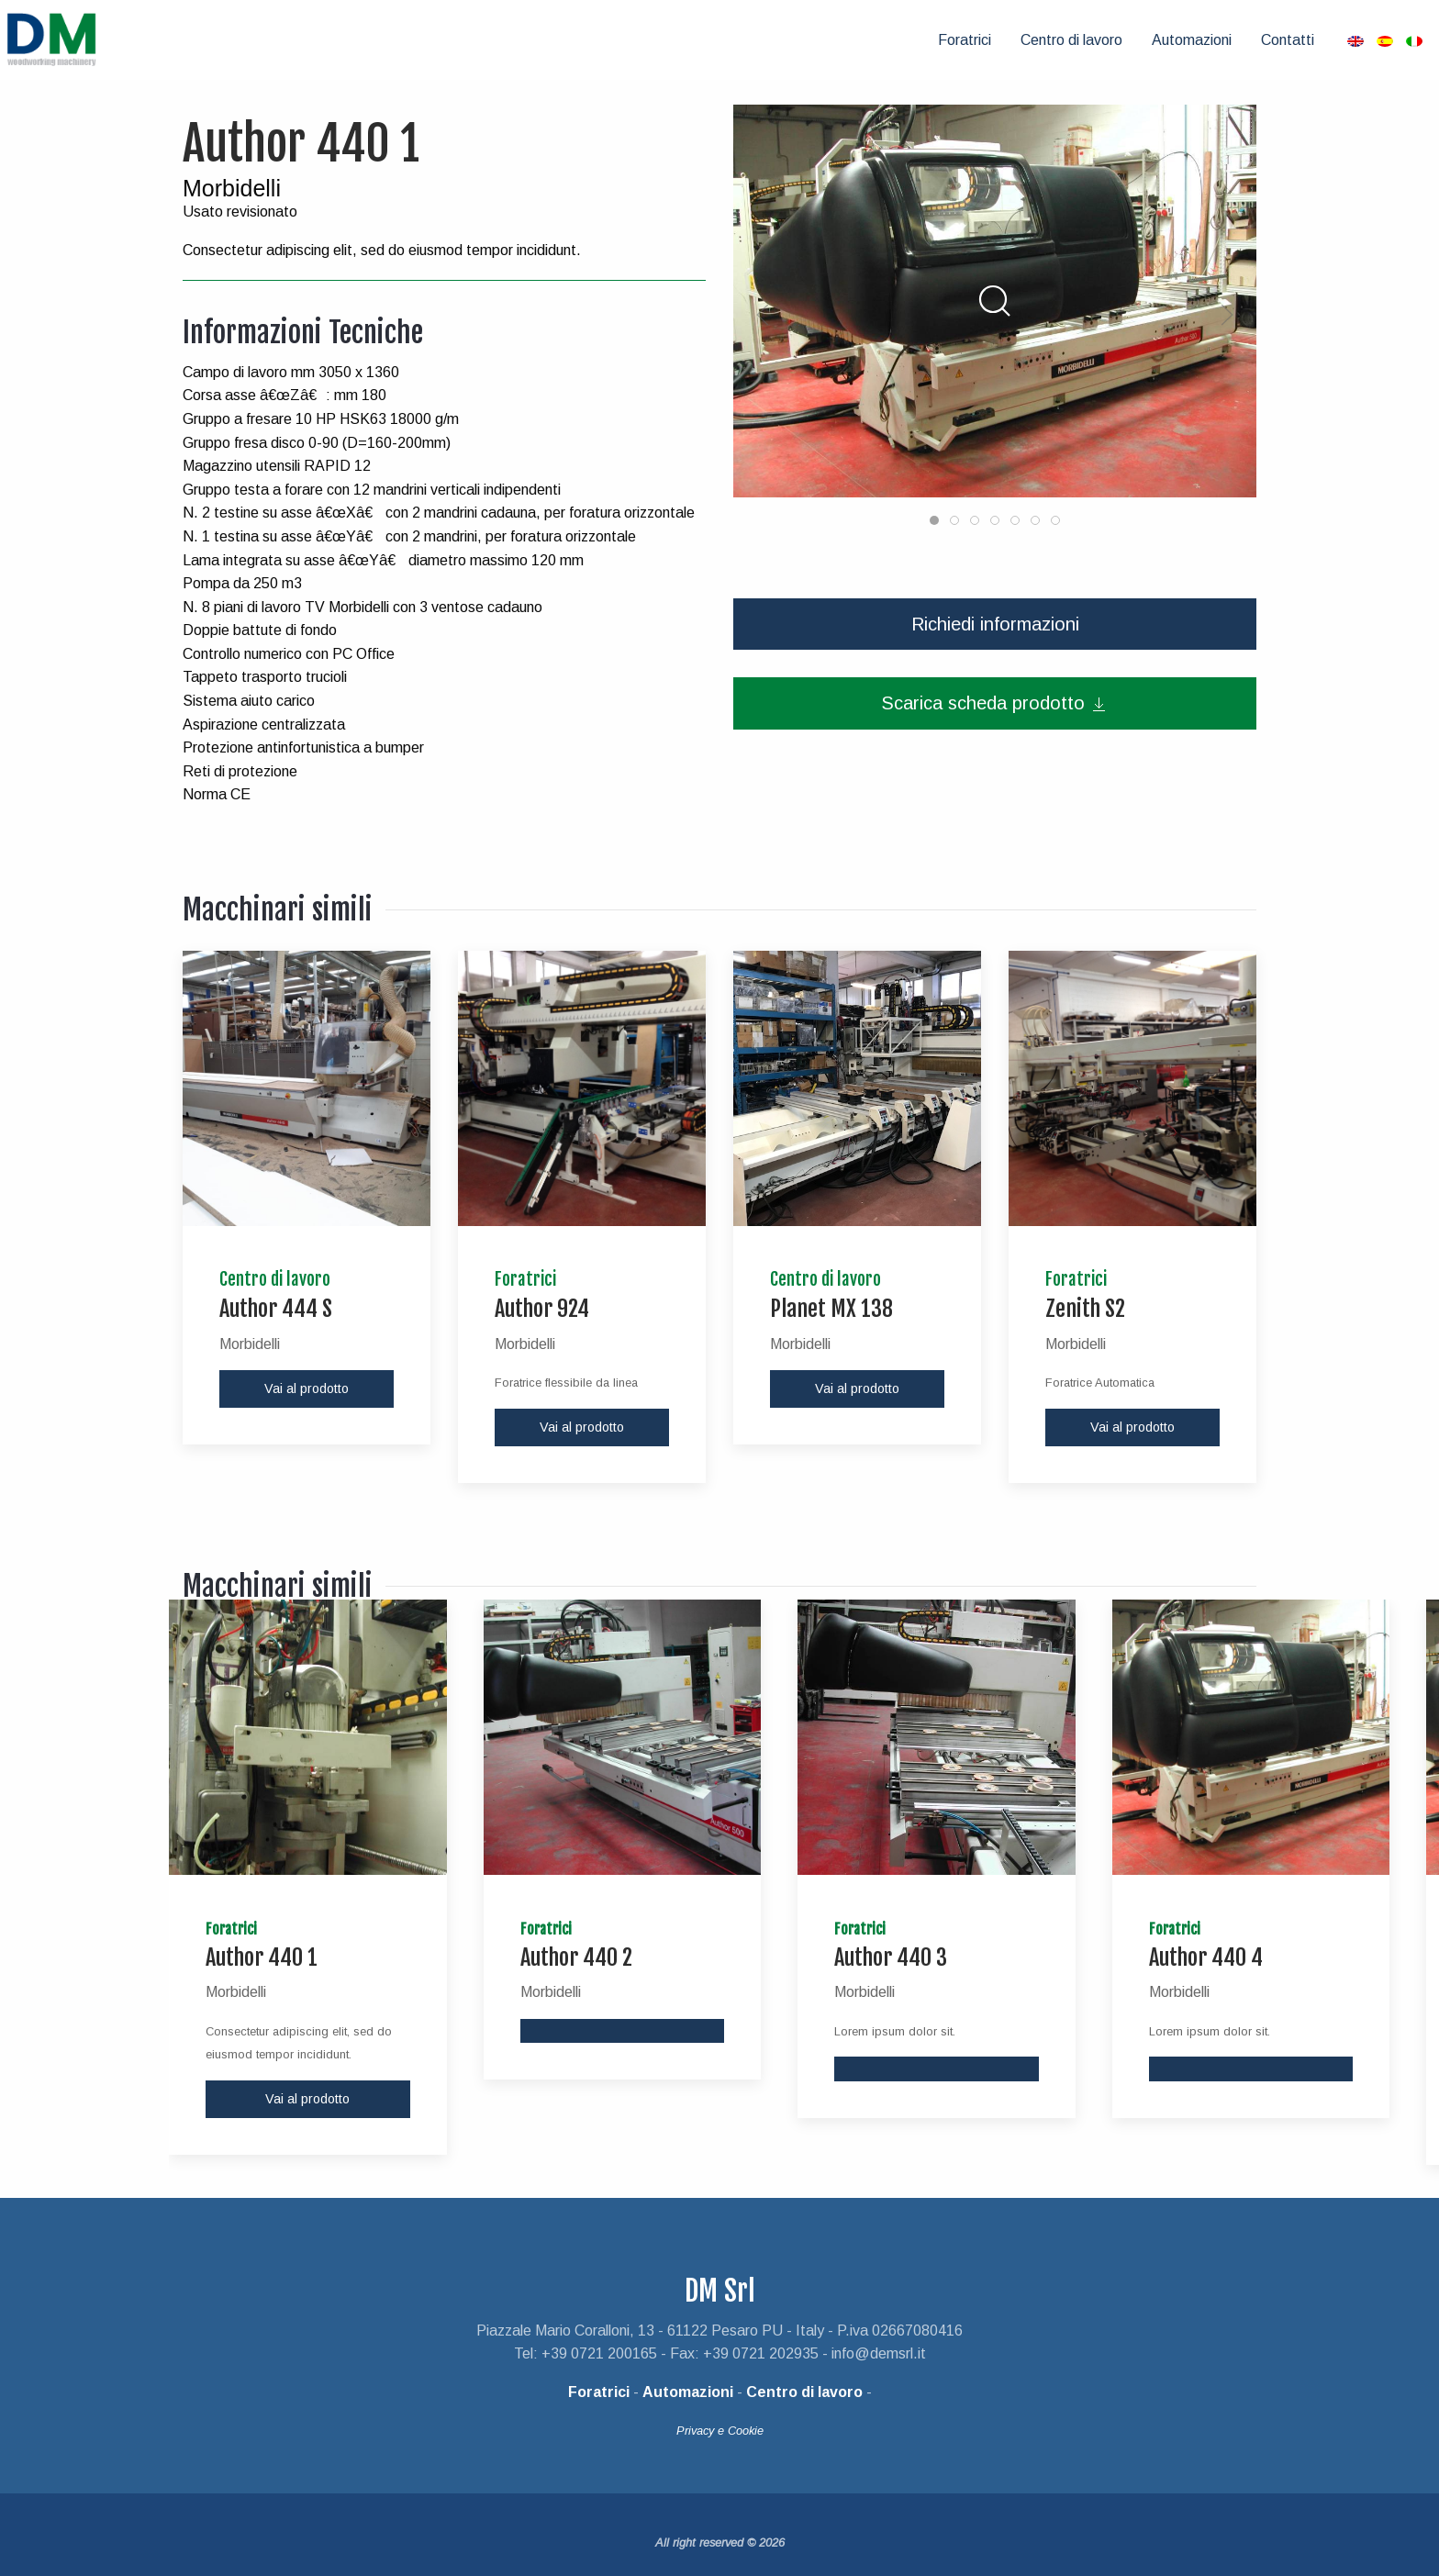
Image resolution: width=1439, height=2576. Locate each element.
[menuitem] (964, 35)
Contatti (1287, 34)
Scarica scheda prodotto (995, 692)
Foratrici (964, 34)
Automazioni (1192, 34)
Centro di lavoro (1071, 34)
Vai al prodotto (306, 1378)
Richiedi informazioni (995, 613)
